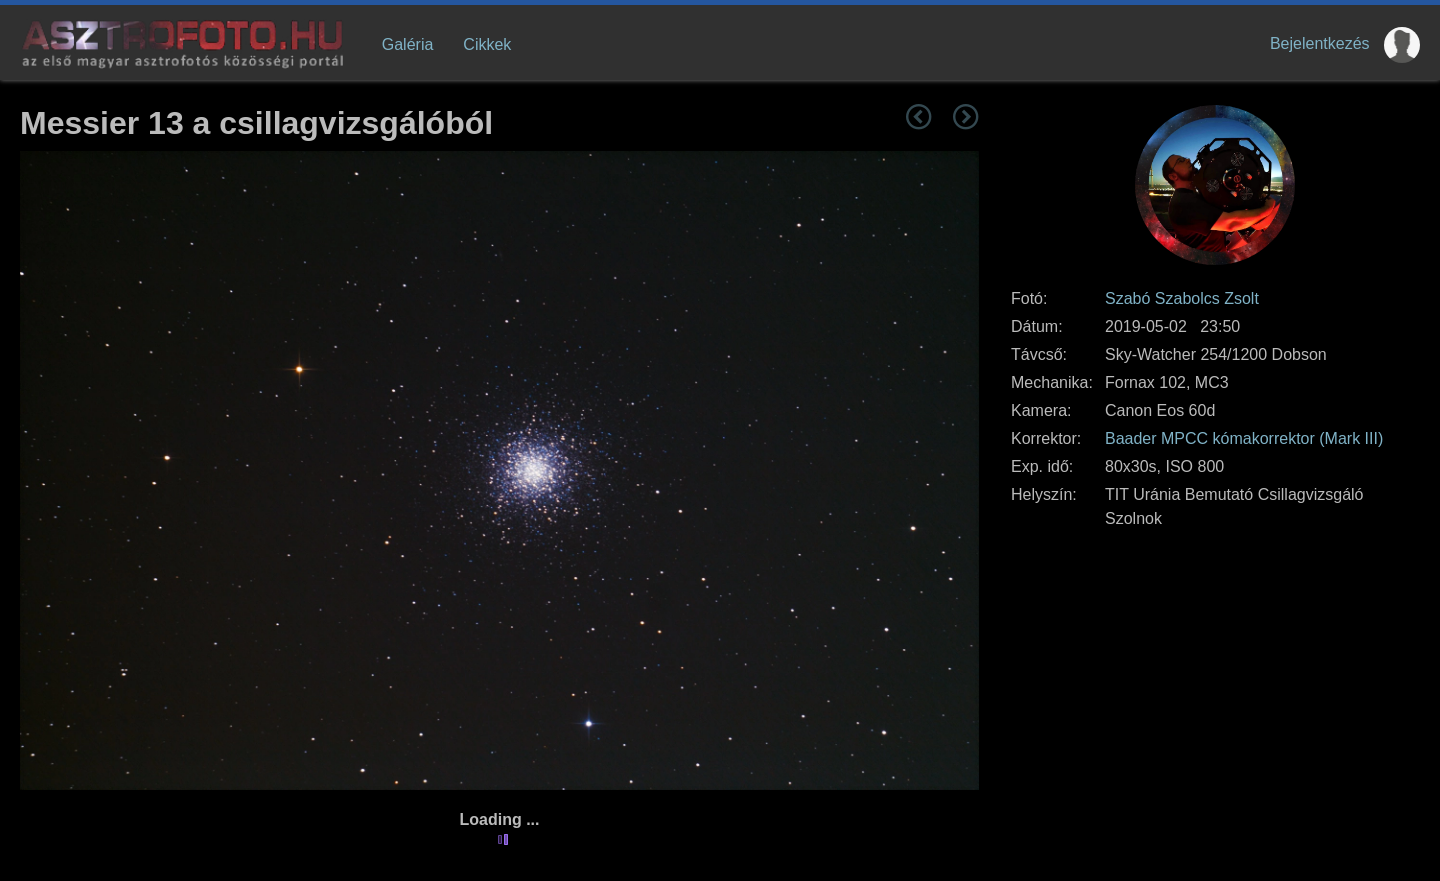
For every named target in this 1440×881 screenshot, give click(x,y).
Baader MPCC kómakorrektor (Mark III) (1244, 438)
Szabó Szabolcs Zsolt (1182, 298)
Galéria (408, 44)
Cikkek (487, 44)
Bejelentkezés (1320, 43)
